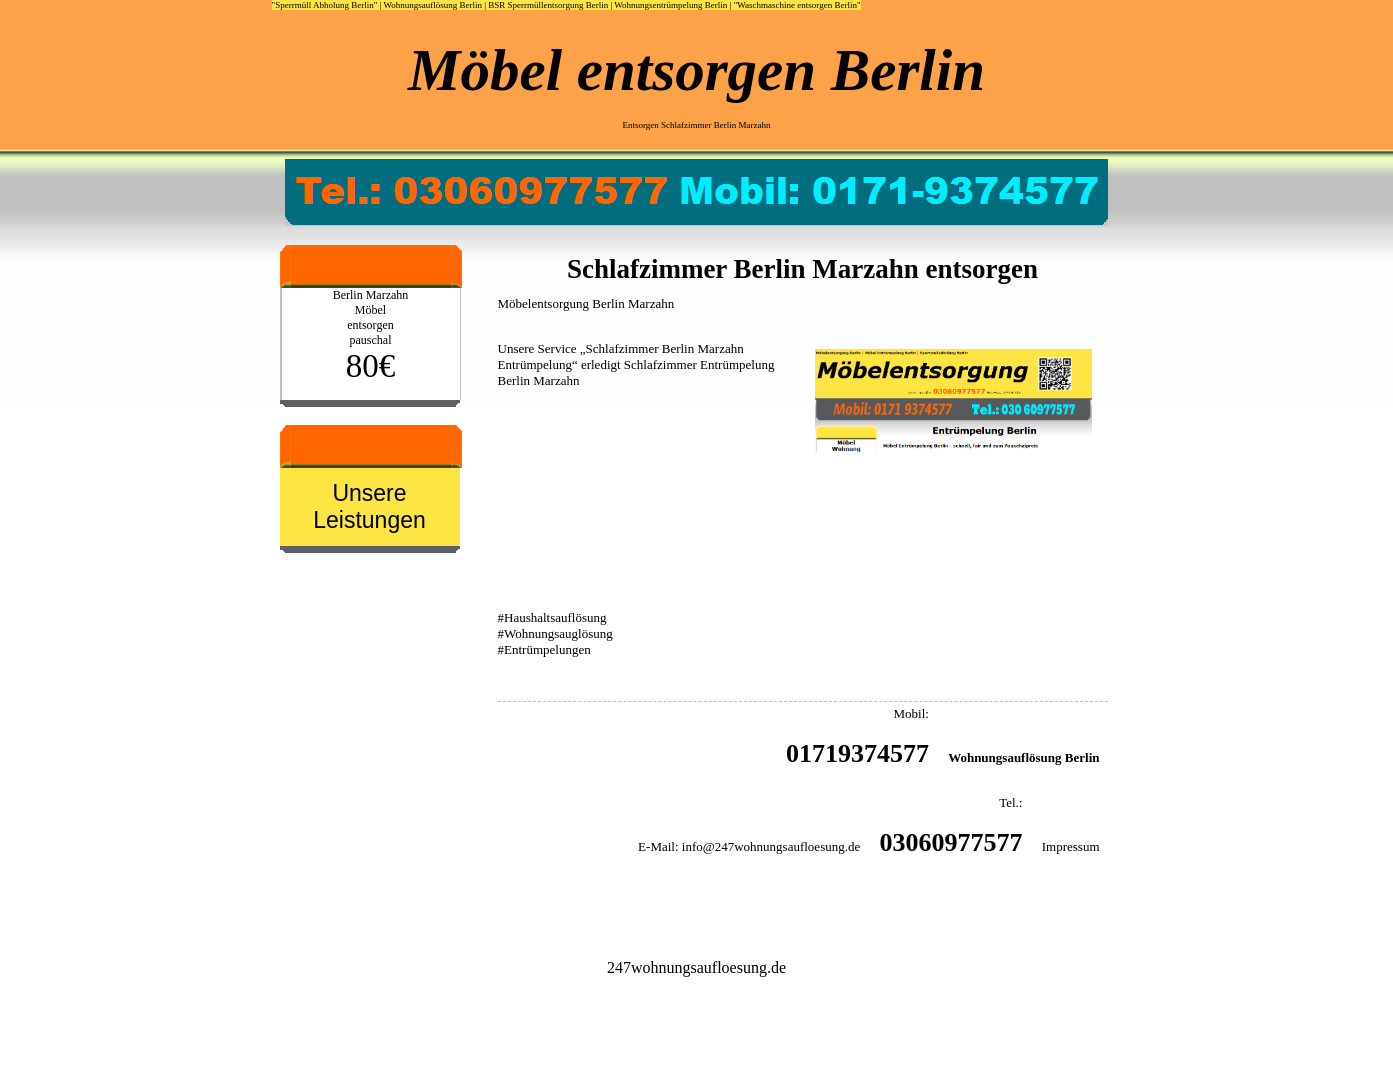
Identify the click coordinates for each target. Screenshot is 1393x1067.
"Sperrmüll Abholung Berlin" (325, 5)
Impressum (1071, 846)
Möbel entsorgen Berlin (696, 70)
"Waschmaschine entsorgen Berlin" (797, 5)
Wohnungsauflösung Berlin (432, 5)
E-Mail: (658, 846)
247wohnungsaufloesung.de (696, 967)
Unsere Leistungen (369, 506)
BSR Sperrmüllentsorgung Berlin (548, 5)
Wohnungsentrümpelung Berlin (670, 5)
